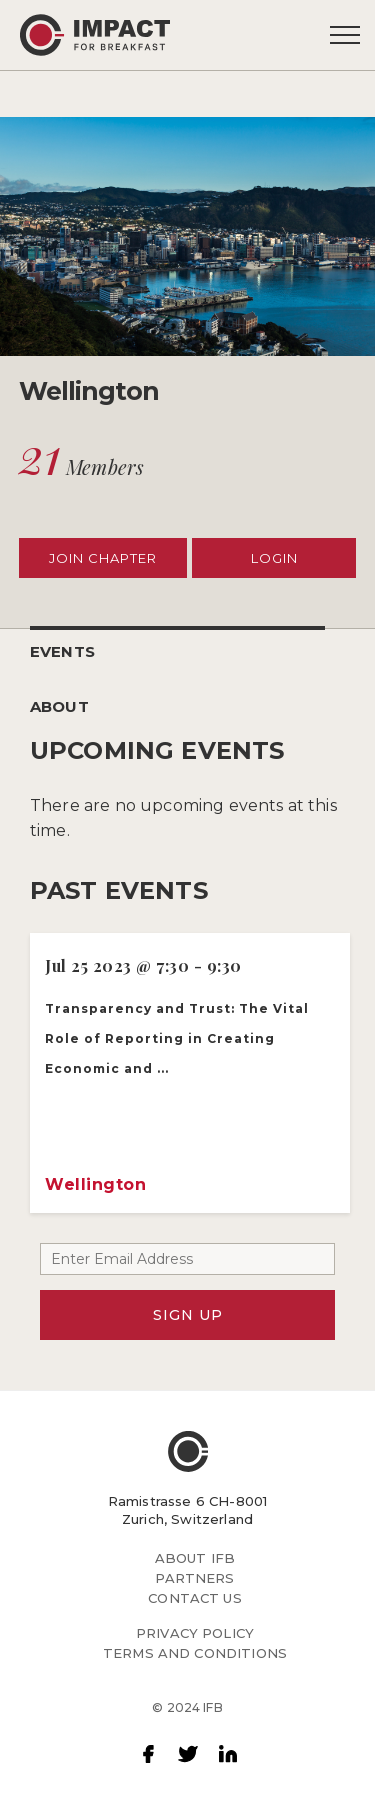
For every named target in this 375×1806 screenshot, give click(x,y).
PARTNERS (194, 1578)
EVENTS (62, 651)
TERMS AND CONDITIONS (195, 1653)
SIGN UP (188, 1315)
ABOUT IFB (195, 1558)
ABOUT (59, 706)
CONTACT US (195, 1598)
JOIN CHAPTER (103, 558)
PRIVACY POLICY (195, 1633)
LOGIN (274, 558)
